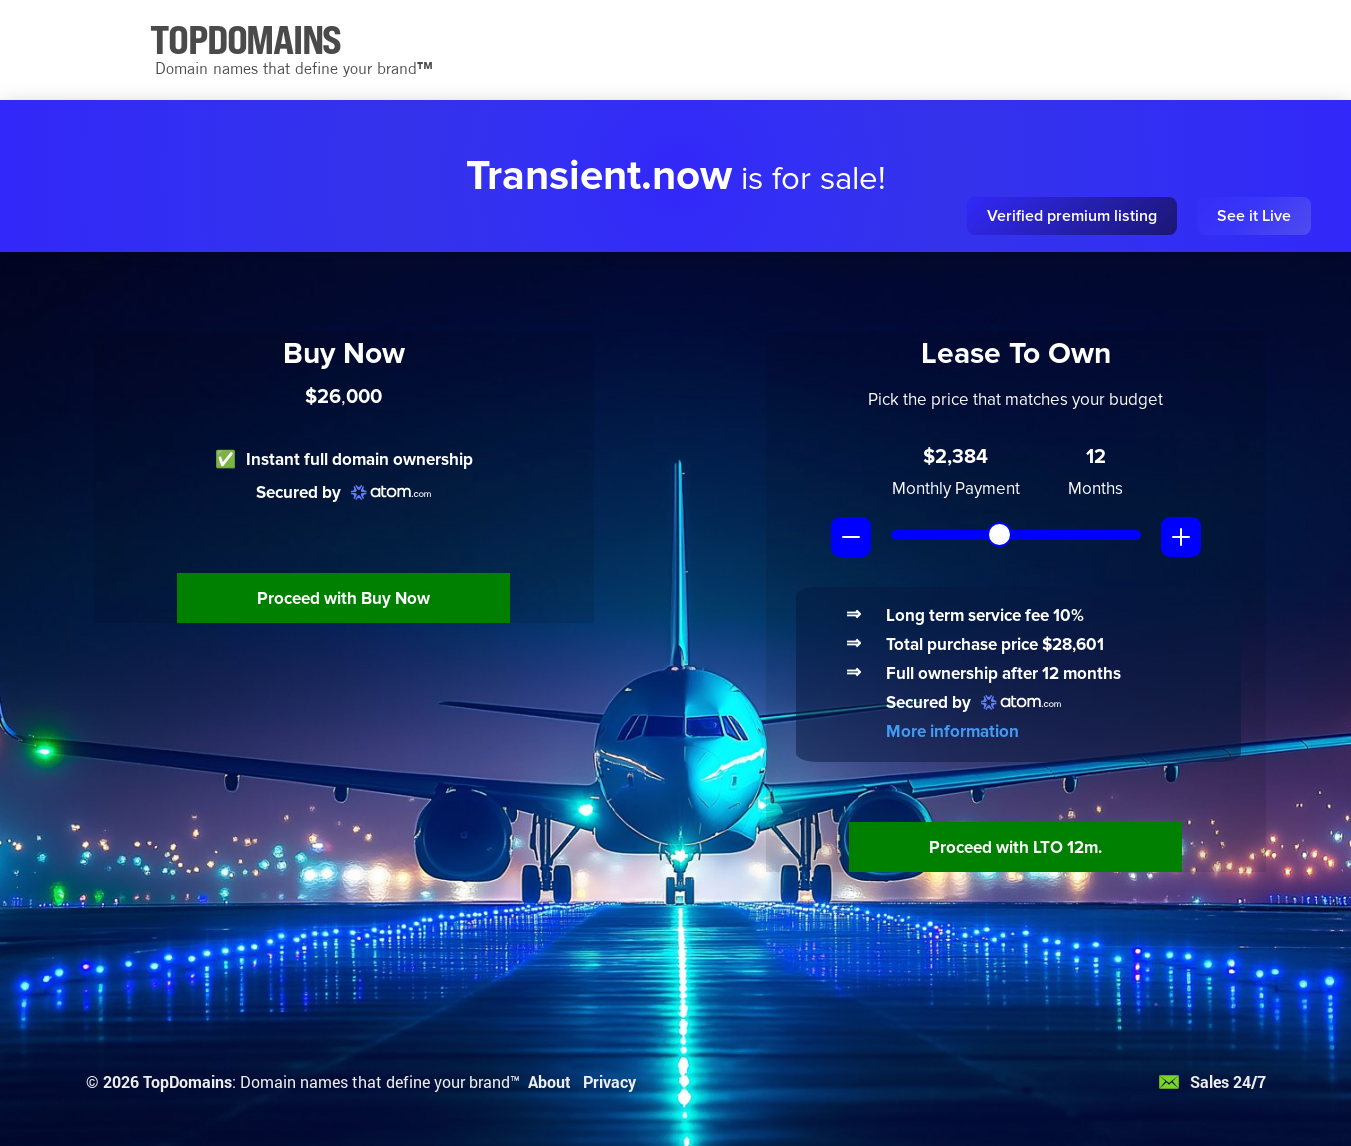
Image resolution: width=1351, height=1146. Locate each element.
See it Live (1254, 216)
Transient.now (599, 176)
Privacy (609, 1081)
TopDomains (187, 1081)
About (549, 1081)
